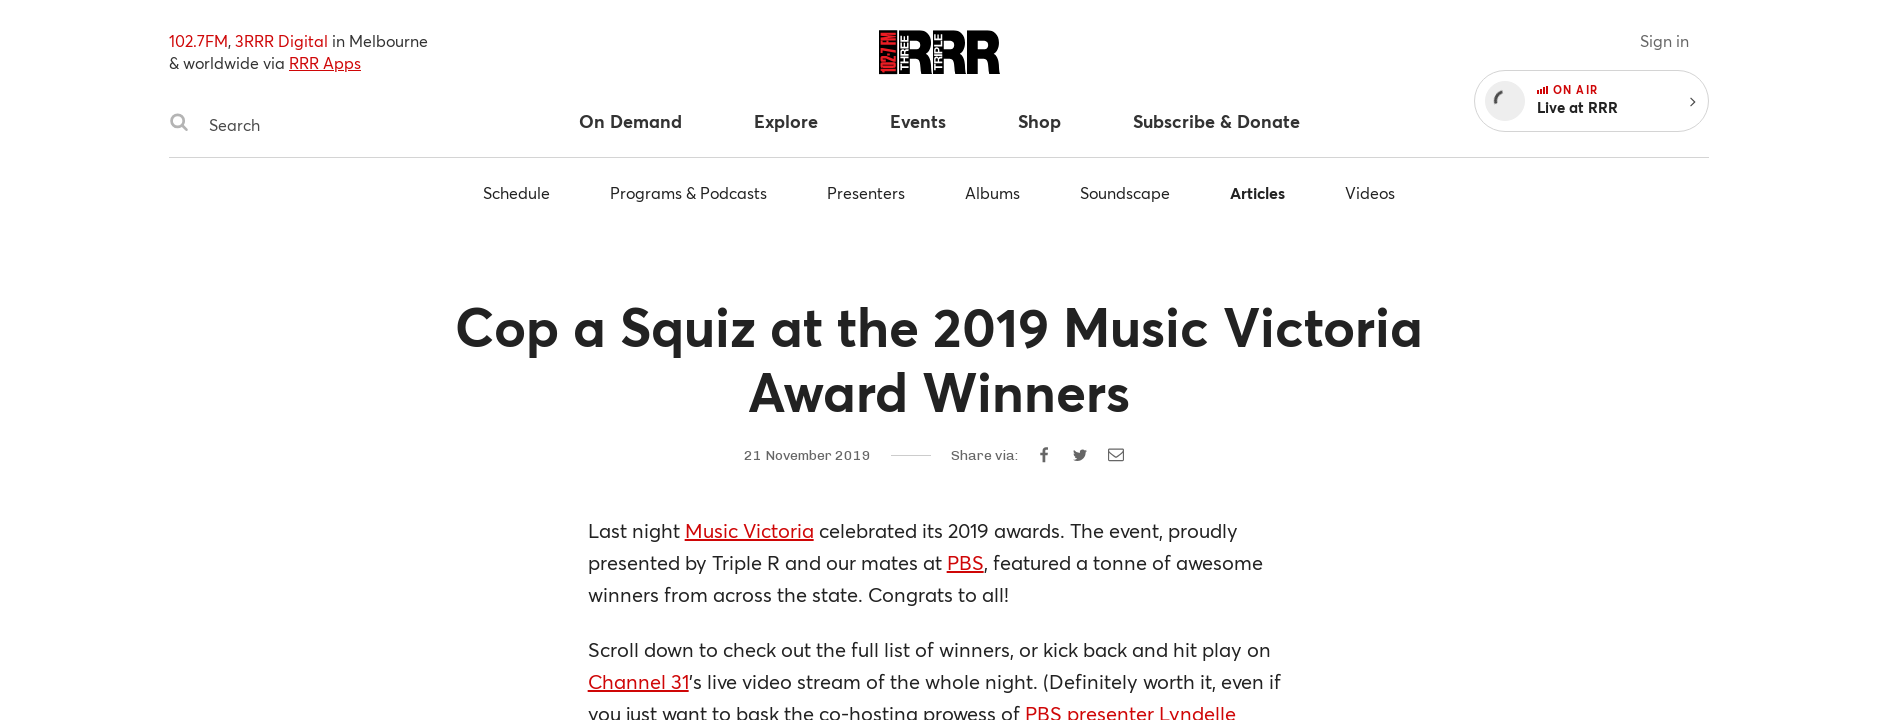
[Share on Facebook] (1044, 455)
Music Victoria (749, 530)
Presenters (866, 192)
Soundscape (1125, 192)
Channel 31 (638, 681)
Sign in (1664, 40)
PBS (965, 562)
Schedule (516, 192)
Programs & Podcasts (688, 192)
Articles (1257, 192)
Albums (992, 192)
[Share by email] (1116, 455)
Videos (1370, 192)
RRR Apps (325, 62)
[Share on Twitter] (1080, 455)
